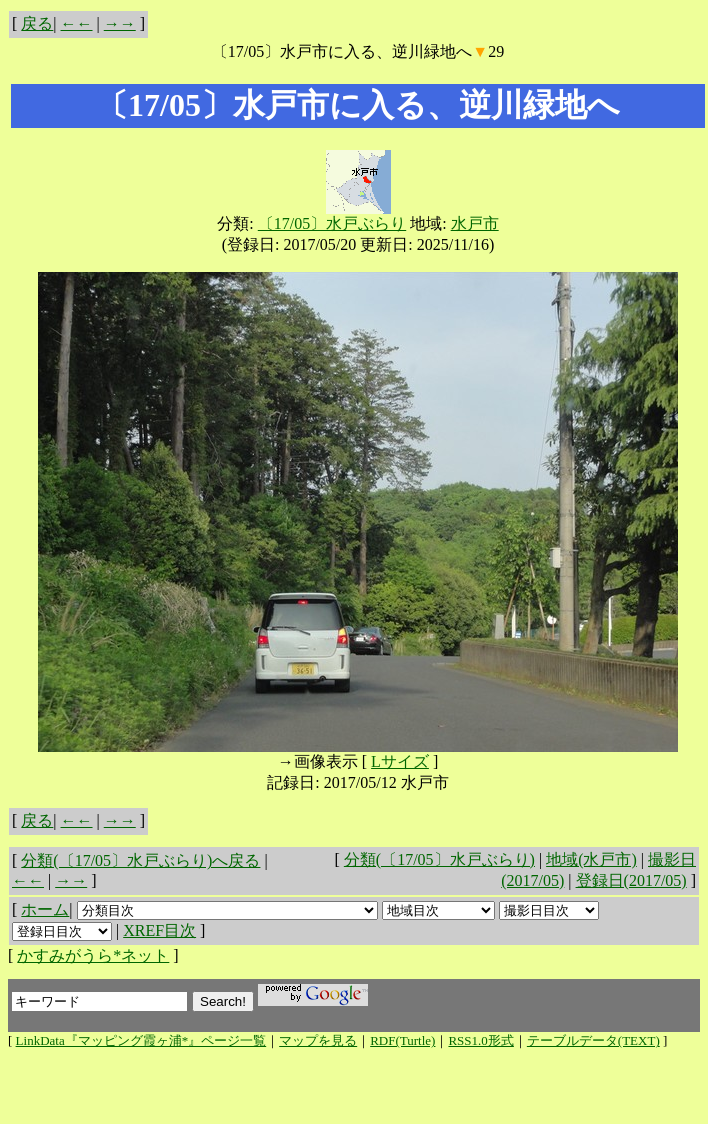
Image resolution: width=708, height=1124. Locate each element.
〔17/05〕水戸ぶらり (332, 223)
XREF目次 (159, 930)
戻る (37, 23)
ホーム (45, 909)
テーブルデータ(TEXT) (593, 1040)
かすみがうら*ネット (93, 955)
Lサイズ (400, 761)
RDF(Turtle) (402, 1040)
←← (77, 23)
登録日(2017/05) (631, 880)
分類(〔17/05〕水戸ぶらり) (439, 859)
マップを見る (318, 1040)
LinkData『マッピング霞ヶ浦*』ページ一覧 (141, 1040)
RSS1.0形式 (480, 1040)
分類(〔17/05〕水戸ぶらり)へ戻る (140, 860)
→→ (120, 23)
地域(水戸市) (591, 859)
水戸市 (475, 223)
